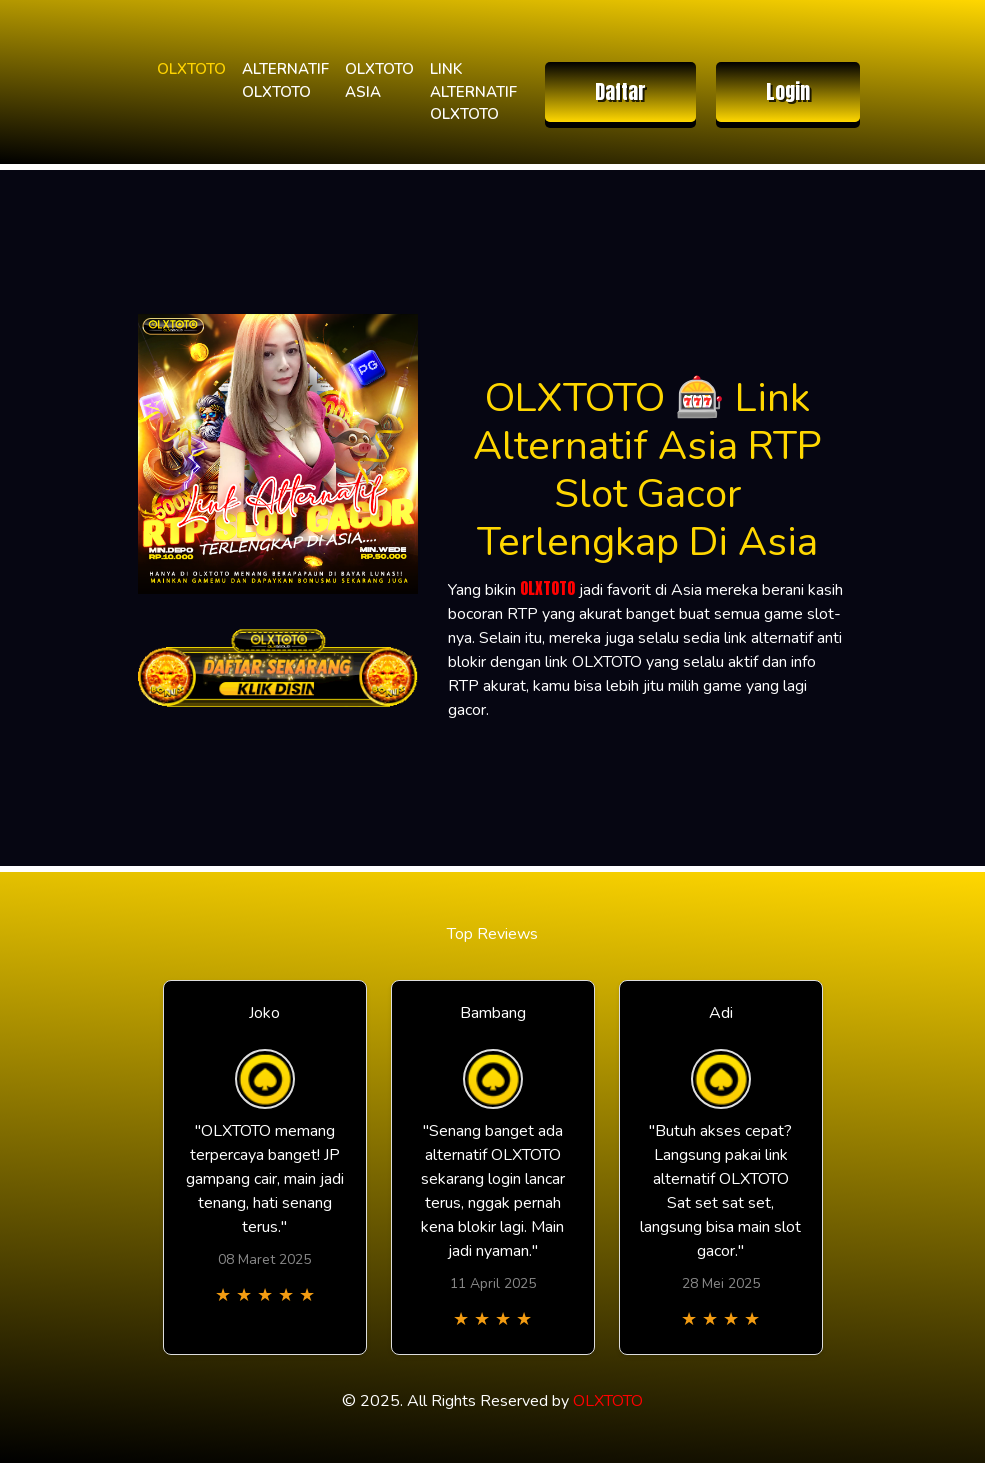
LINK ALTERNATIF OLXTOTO (473, 91)
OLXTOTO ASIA (379, 80)
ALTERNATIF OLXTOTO (285, 80)
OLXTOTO (191, 69)
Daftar (620, 91)
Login (788, 91)
